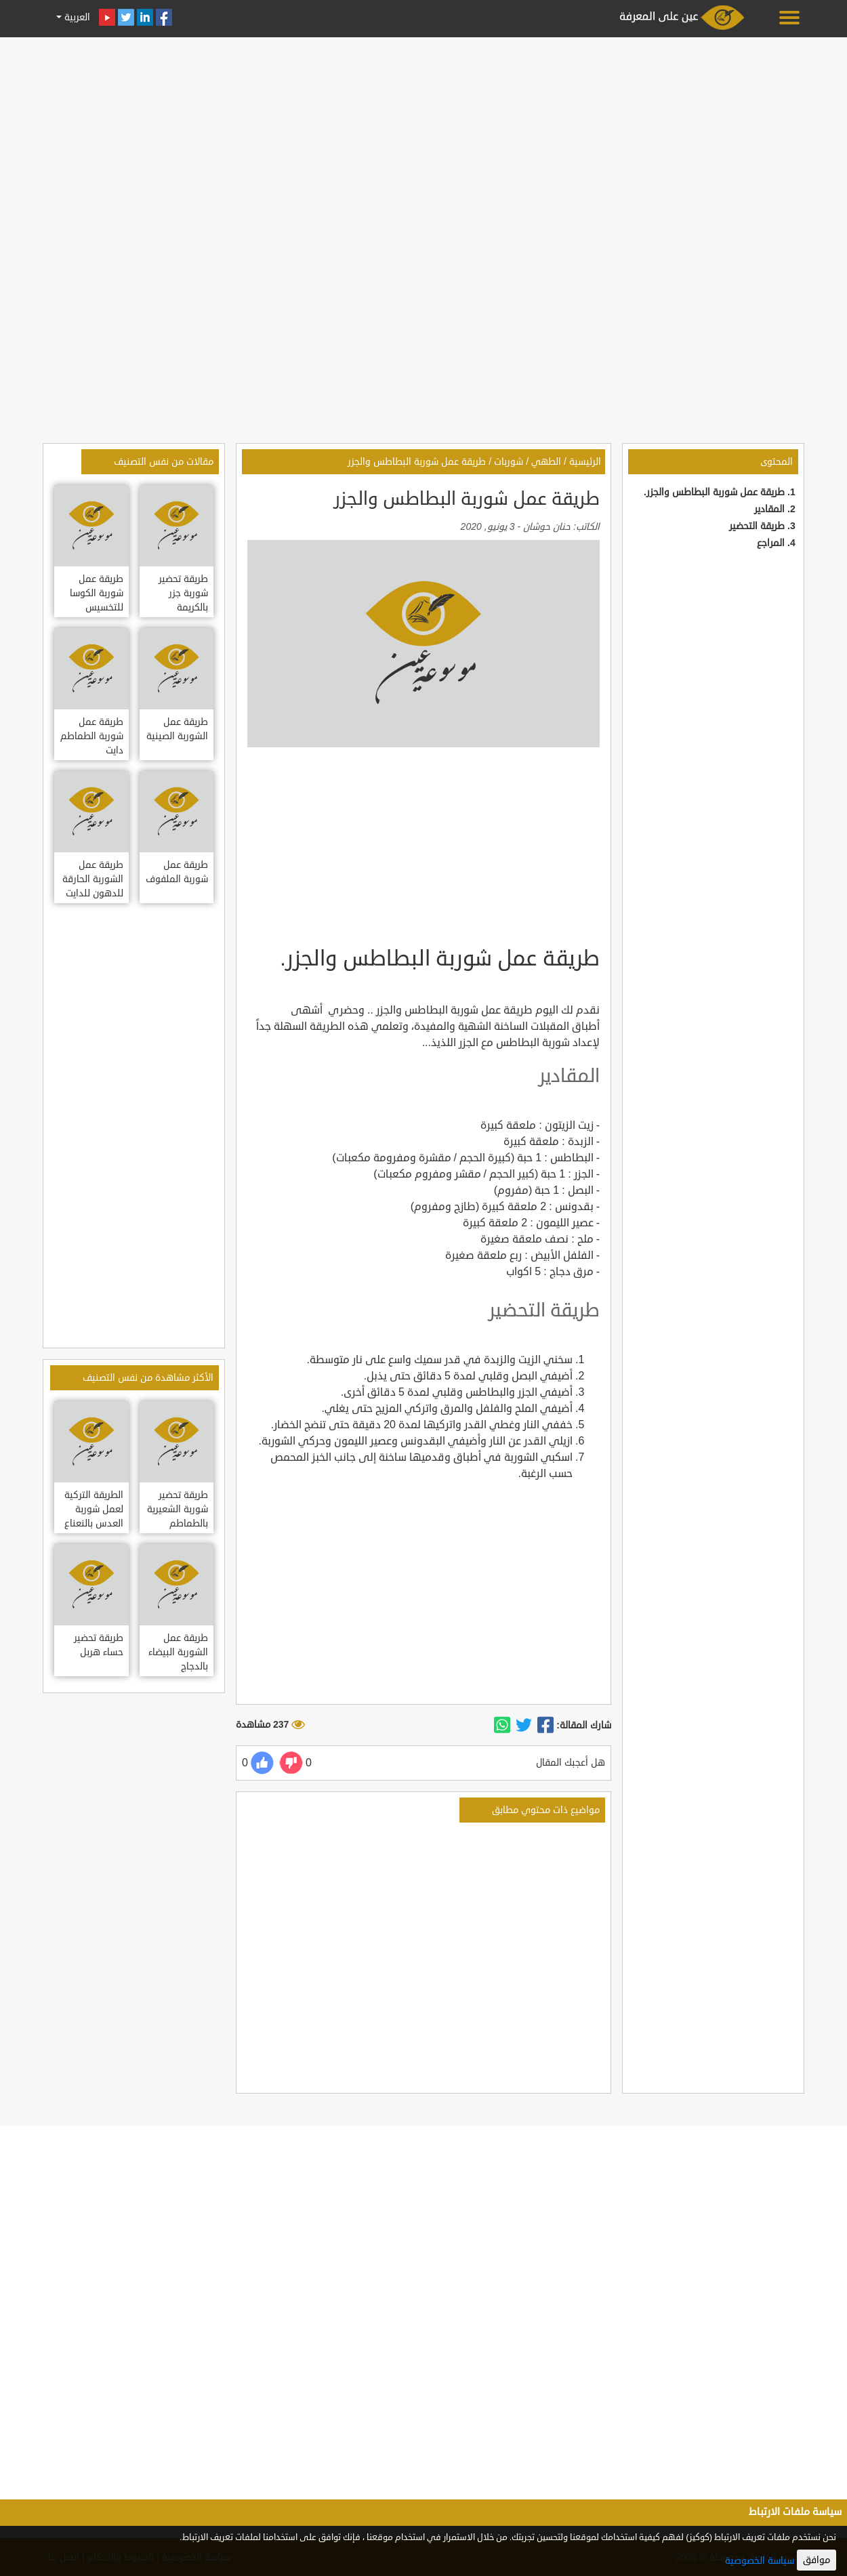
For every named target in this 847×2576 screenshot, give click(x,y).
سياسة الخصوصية (759, 2560)
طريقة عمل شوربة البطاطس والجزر (417, 461)
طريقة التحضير (757, 526)
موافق (816, 2560)
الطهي (546, 461)
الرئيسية (585, 461)
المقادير (769, 509)
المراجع (771, 543)
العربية (76, 17)
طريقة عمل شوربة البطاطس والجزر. (714, 492)
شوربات (508, 461)
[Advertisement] (423, 137)
